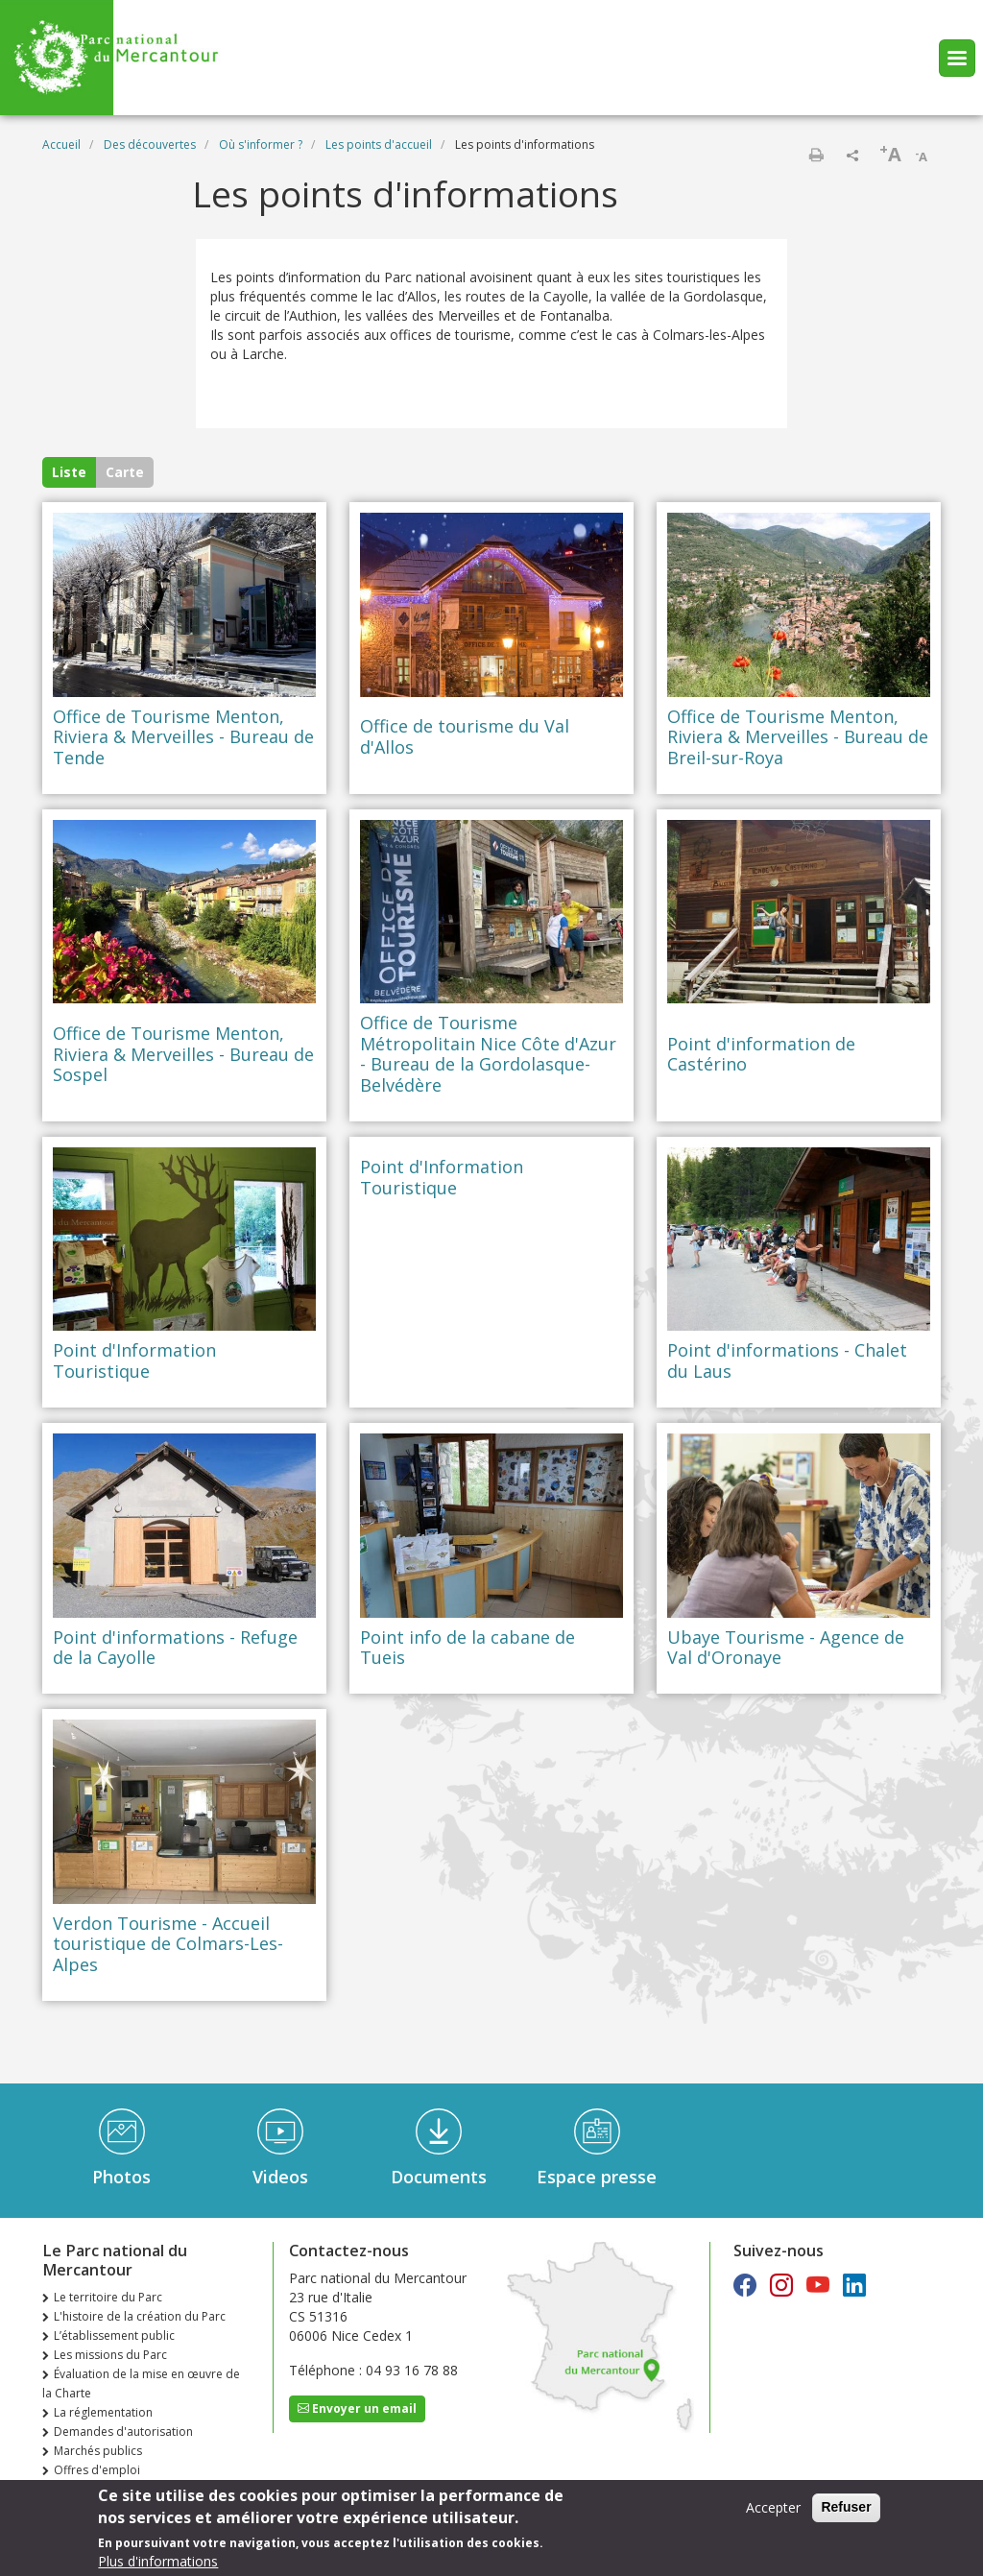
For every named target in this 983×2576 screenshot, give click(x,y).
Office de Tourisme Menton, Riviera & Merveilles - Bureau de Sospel (183, 1054)
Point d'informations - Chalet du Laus (787, 1361)
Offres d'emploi (97, 2470)
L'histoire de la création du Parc (140, 2316)
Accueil (61, 144)
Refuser (846, 2507)
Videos (280, 2176)
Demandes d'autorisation (123, 2431)
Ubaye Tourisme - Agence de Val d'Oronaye (785, 1648)
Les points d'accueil (378, 144)
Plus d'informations (158, 2561)
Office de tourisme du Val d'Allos (464, 737)
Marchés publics (98, 2451)
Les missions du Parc (110, 2355)
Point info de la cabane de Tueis (467, 1648)
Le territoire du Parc (108, 2297)
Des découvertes (150, 144)
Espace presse (597, 2176)
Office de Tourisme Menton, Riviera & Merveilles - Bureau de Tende (183, 738)
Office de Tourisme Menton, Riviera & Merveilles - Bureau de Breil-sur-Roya (797, 738)
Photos (121, 2176)
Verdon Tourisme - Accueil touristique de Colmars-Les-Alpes (168, 1945)
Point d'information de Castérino (761, 1054)
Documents (439, 2176)
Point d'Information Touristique (134, 1361)
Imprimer (816, 154)
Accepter (773, 2507)
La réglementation (103, 2412)
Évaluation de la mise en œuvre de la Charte (141, 2383)
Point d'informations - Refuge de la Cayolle (175, 1648)
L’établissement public (114, 2335)
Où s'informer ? (260, 144)
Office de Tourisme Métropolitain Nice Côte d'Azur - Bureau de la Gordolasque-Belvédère (488, 1054)
